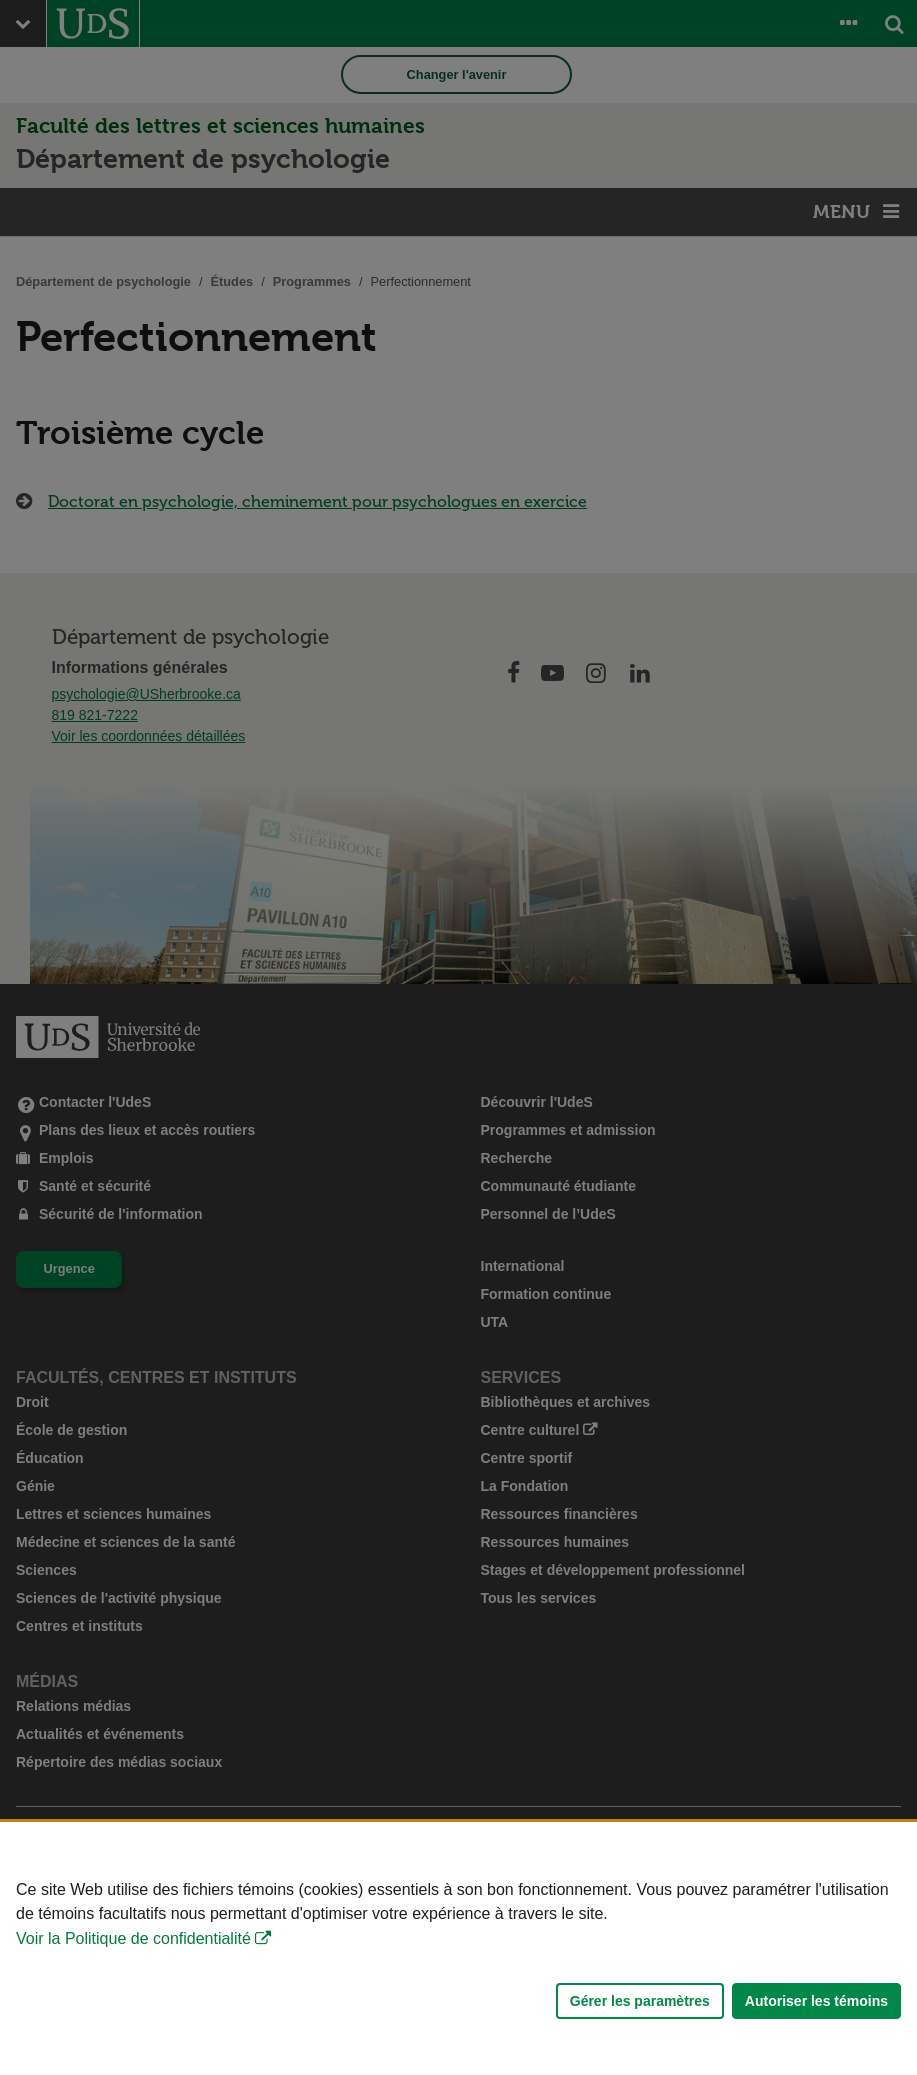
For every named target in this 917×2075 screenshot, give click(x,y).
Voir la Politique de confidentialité (133, 1938)
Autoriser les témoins (816, 2001)
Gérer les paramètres (640, 2001)
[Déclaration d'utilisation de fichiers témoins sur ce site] (458, 1948)
